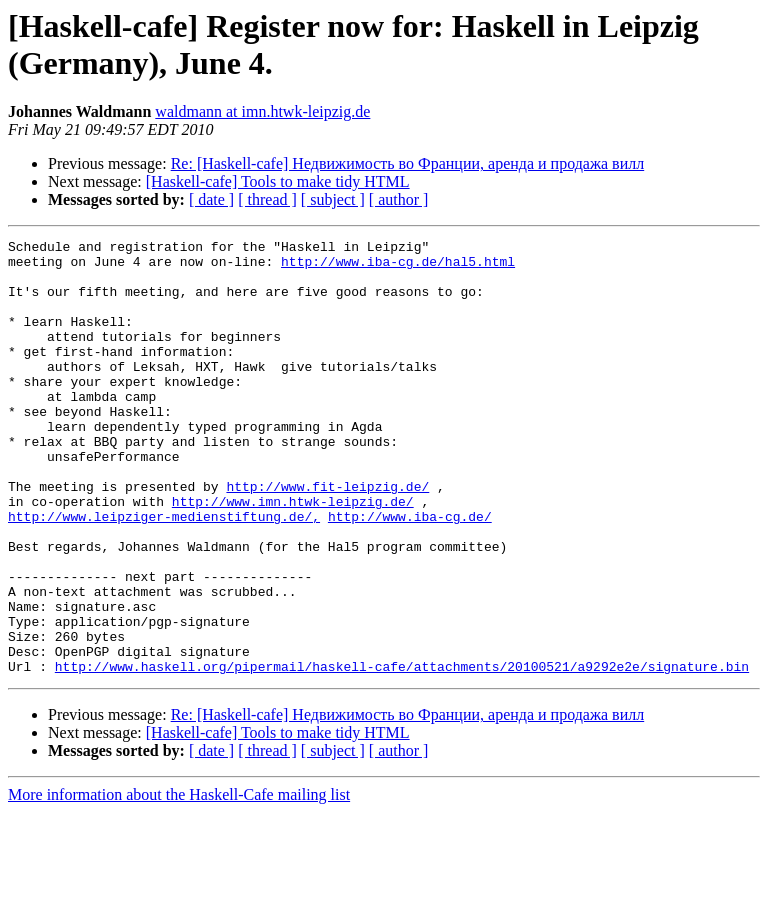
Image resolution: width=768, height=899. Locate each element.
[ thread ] (267, 199)
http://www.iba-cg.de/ (410, 573)
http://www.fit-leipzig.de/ (327, 537)
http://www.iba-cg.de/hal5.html (398, 267)
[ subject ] (333, 199)
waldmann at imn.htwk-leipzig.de (262, 111)
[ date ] (211, 199)
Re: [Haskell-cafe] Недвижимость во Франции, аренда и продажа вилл (408, 163)
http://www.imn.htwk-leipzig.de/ (293, 555)
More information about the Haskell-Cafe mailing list (179, 881)
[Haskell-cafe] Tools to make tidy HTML (278, 181)
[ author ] (399, 199)
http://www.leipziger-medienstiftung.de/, (164, 573)
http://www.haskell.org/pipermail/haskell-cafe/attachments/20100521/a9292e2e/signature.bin (402, 753)
